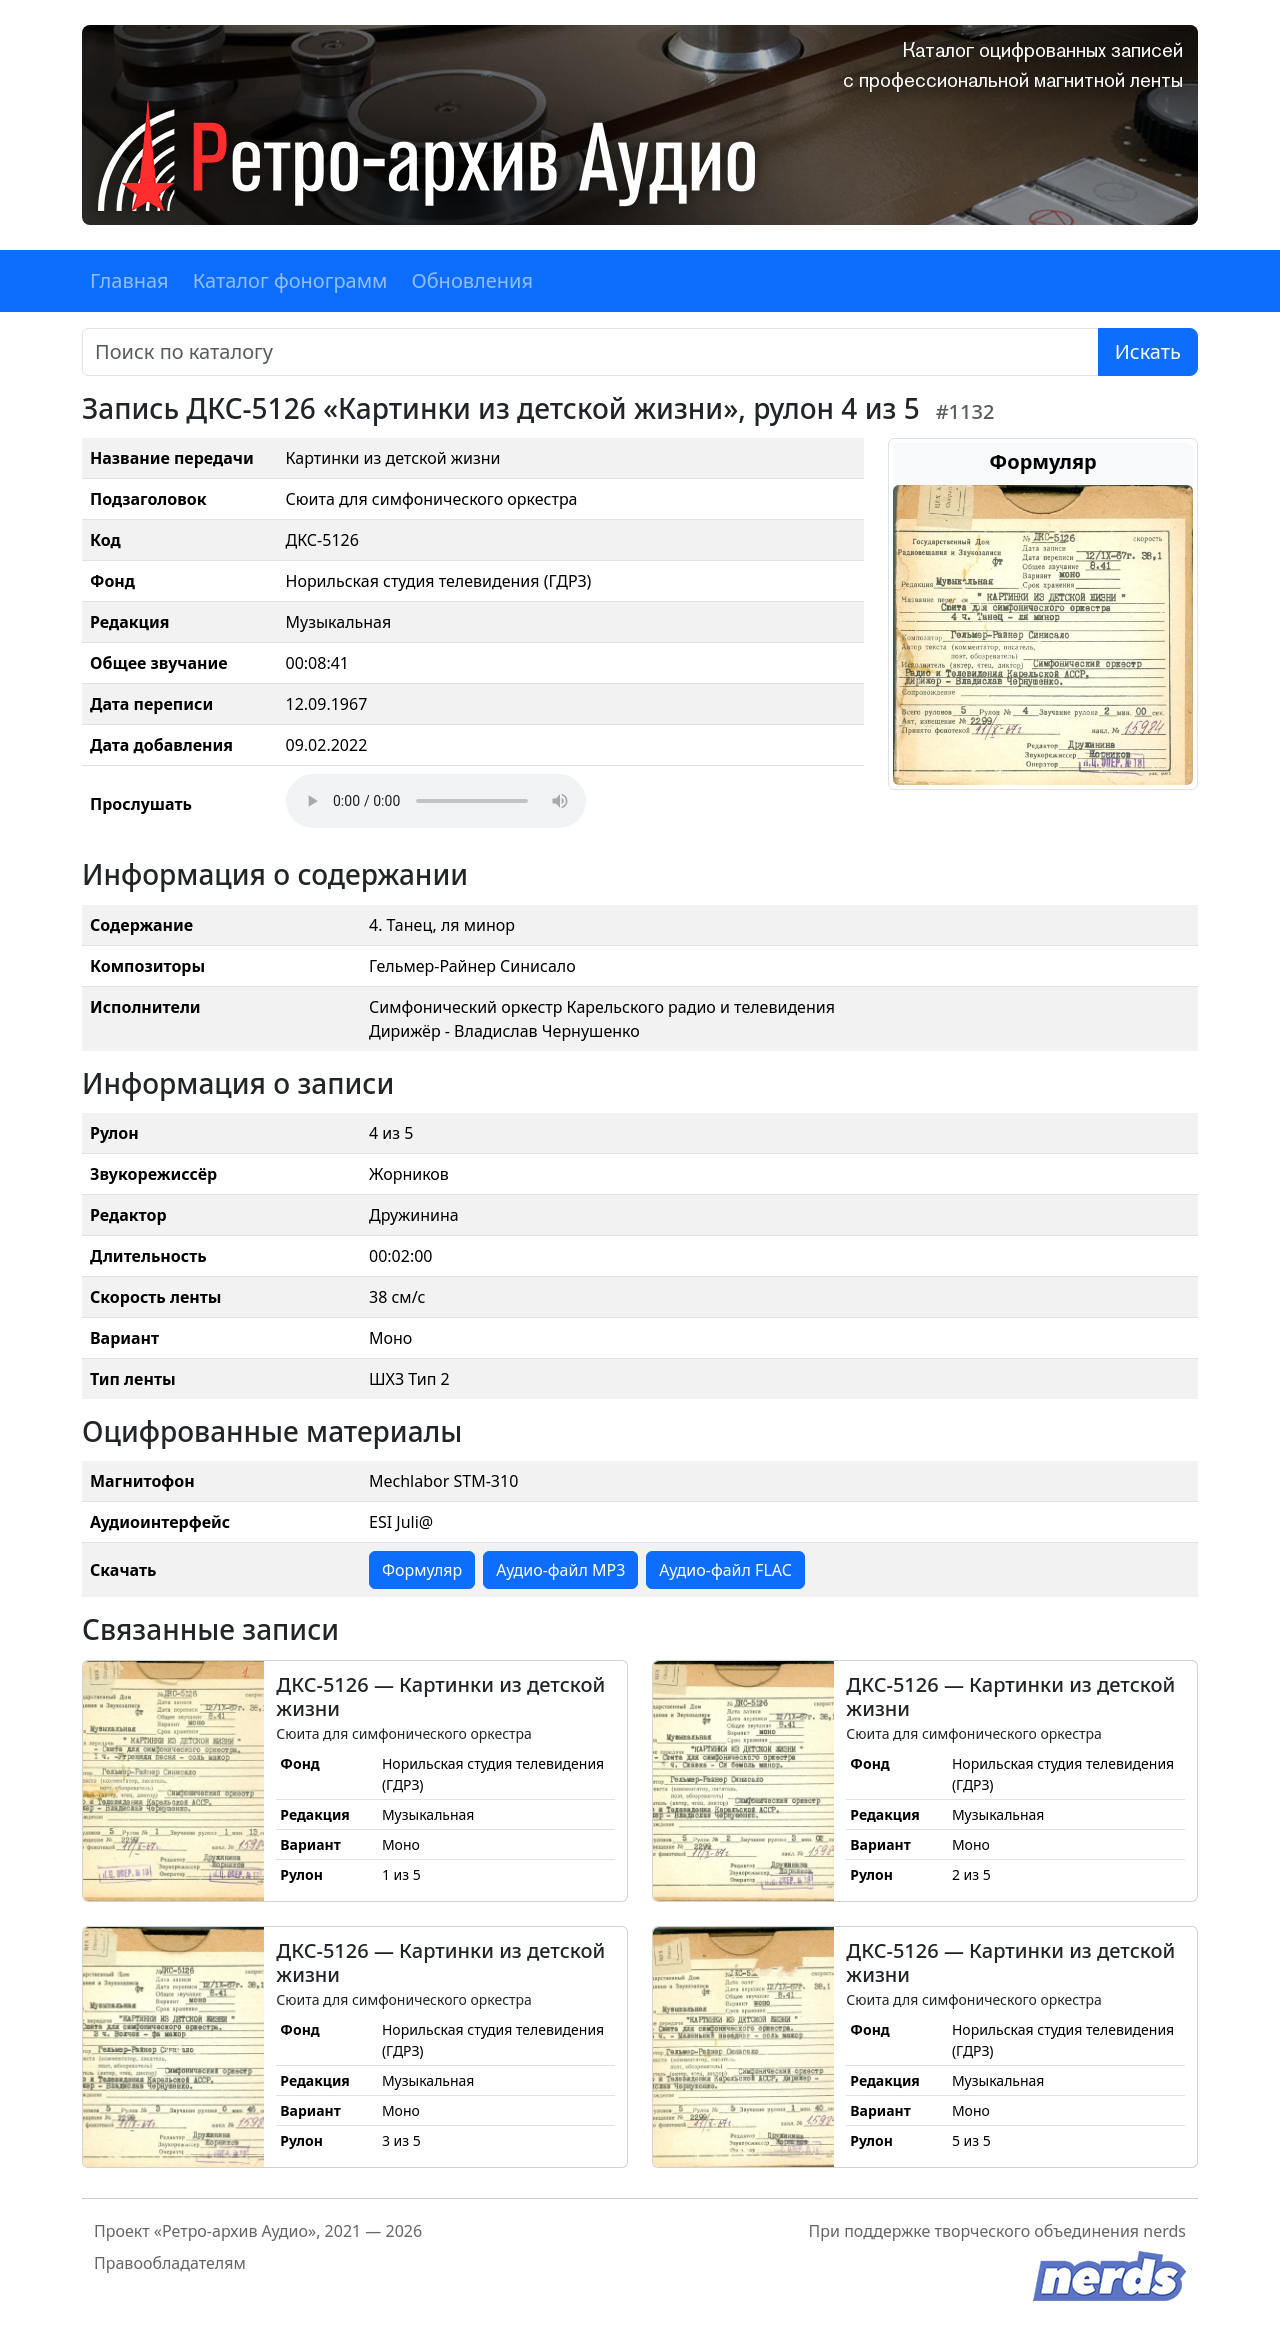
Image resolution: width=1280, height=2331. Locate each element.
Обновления (472, 280)
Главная (129, 280)
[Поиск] (590, 352)
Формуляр (422, 1570)
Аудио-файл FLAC (725, 1570)
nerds (1164, 2231)
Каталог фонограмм (290, 280)
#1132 (965, 411)
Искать (1148, 351)
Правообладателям (170, 2263)
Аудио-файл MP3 (560, 1570)
